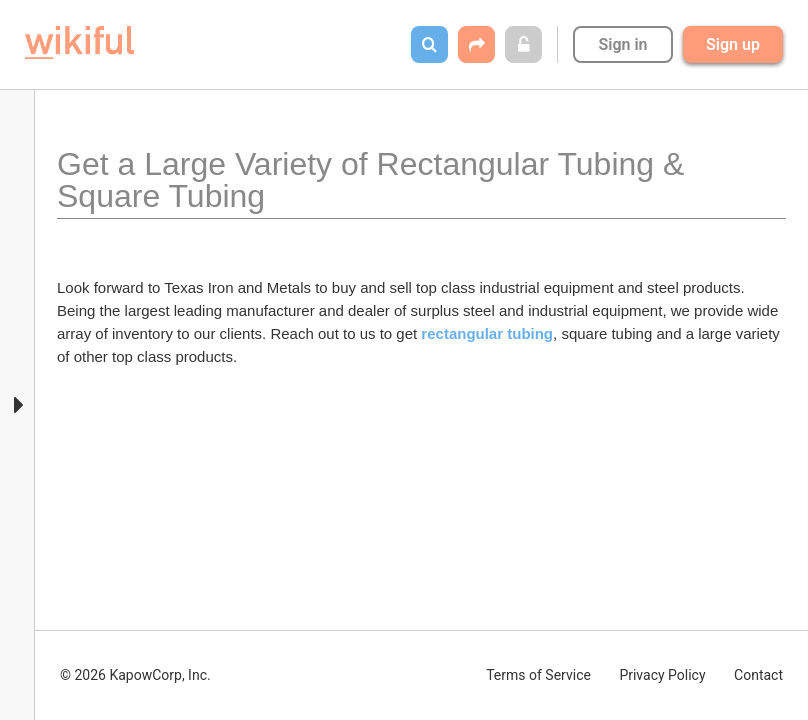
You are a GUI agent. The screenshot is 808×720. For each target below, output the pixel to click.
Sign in (622, 44)
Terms (538, 675)
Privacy (662, 675)
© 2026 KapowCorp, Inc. (135, 675)
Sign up (733, 44)
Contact (758, 675)
